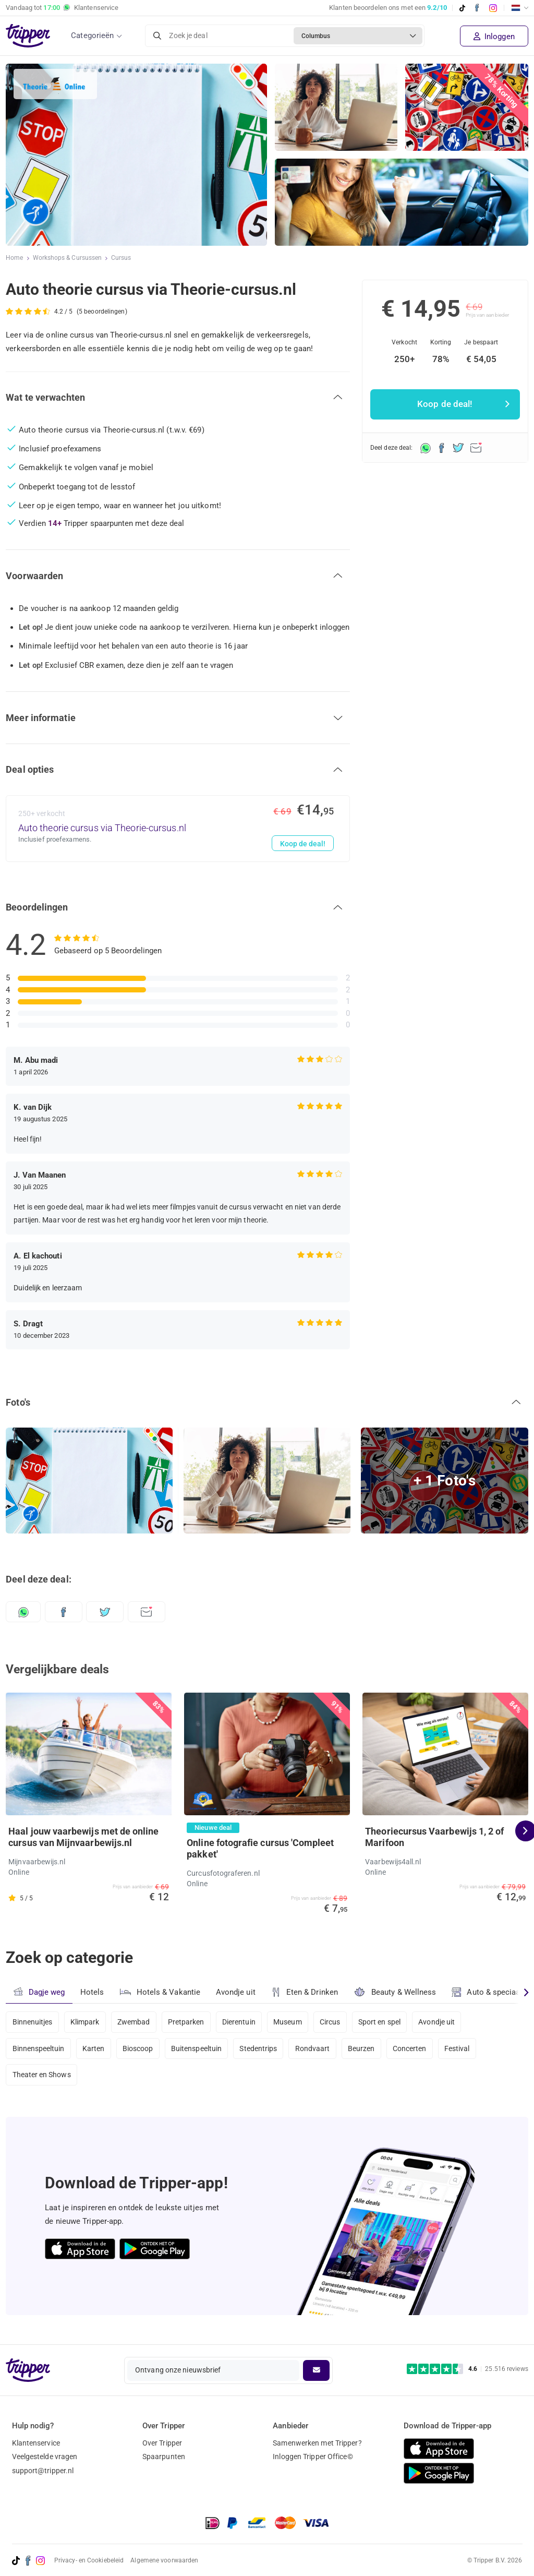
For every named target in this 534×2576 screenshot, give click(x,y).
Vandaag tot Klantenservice (62, 8)
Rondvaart (316, 2049)
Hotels (92, 1992)
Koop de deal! (302, 844)
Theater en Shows (42, 2077)
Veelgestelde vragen (45, 2456)
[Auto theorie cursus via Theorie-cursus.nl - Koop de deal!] (177, 828)
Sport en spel (385, 2022)
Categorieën (92, 35)
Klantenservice (36, 2443)
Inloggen (494, 36)
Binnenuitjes (33, 2022)
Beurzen (366, 2049)
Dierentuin (242, 2022)
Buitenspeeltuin (199, 2049)
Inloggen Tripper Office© (313, 2456)
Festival (464, 2049)
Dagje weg (39, 1992)
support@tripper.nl (43, 2470)
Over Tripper (162, 2443)
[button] (178, 397)
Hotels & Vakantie (160, 1990)
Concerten (415, 2049)
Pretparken (188, 2022)
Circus (334, 2022)
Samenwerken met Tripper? (317, 2443)
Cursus (122, 258)
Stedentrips (262, 2049)
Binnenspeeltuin (39, 2049)
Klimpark (85, 2022)
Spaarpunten (163, 2456)
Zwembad (135, 2022)
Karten (94, 2049)
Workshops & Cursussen (67, 258)
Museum (291, 2022)
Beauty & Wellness (396, 1992)
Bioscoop (139, 2049)
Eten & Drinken (305, 1992)
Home (14, 258)
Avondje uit (236, 1992)
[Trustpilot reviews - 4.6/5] (467, 2369)
